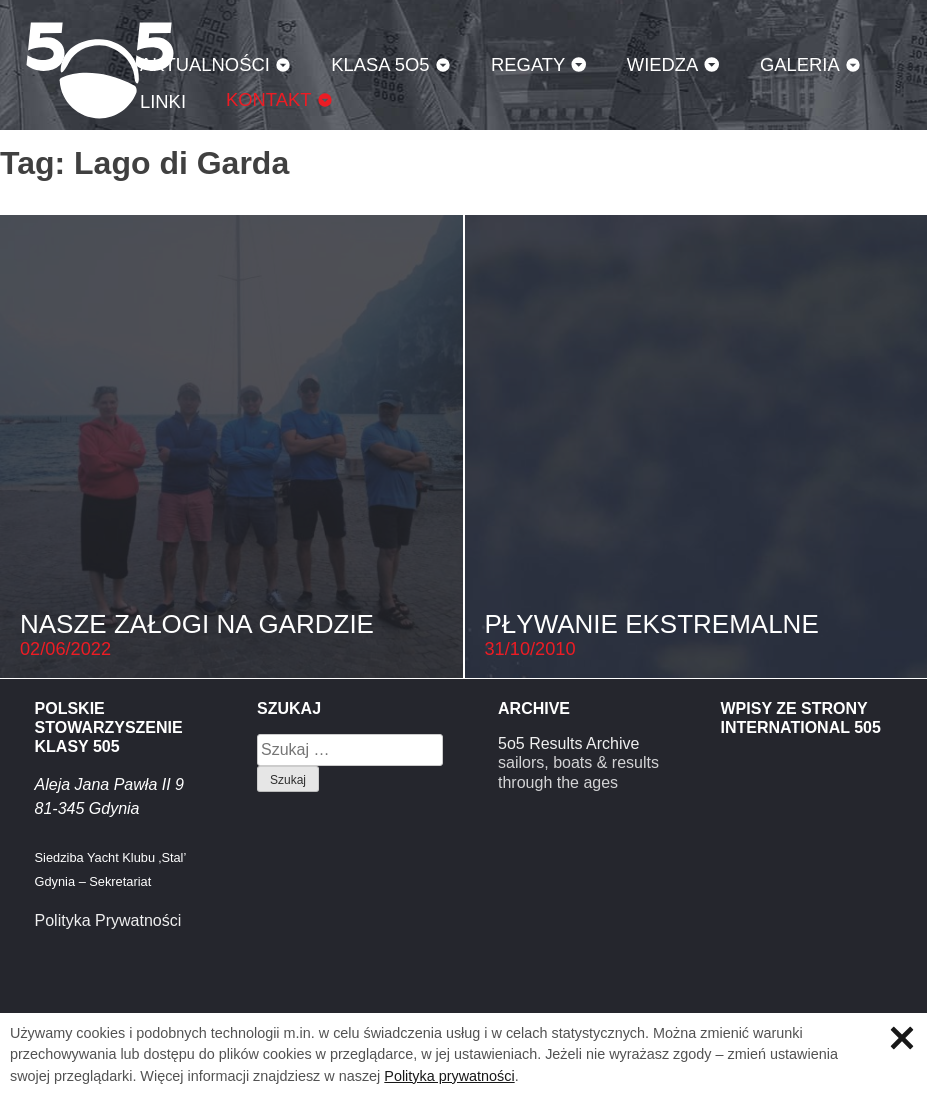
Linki (163, 101)
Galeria (800, 64)
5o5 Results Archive (568, 743)
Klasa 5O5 (380, 64)
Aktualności (205, 64)
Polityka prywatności (449, 1076)
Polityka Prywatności (108, 920)
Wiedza (663, 64)
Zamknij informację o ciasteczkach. (902, 1038)
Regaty (528, 64)
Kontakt (269, 99)
